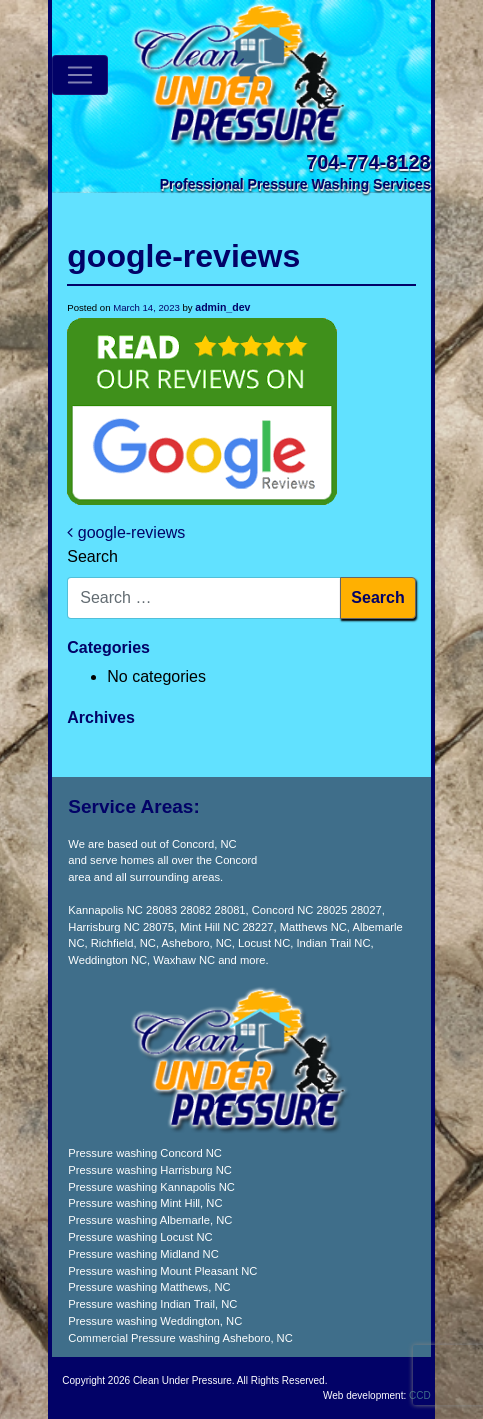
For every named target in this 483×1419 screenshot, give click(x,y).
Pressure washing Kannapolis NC (151, 1187)
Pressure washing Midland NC (143, 1254)
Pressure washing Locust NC (140, 1237)
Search (92, 556)
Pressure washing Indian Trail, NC (152, 1304)
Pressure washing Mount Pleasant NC (162, 1271)
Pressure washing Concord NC (145, 1153)
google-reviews (126, 532)
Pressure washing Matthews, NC (149, 1287)
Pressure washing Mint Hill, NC (145, 1203)
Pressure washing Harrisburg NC (150, 1170)
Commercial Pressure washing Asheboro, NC (180, 1338)
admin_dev (222, 307)
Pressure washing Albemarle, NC (150, 1220)
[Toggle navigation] (80, 75)
